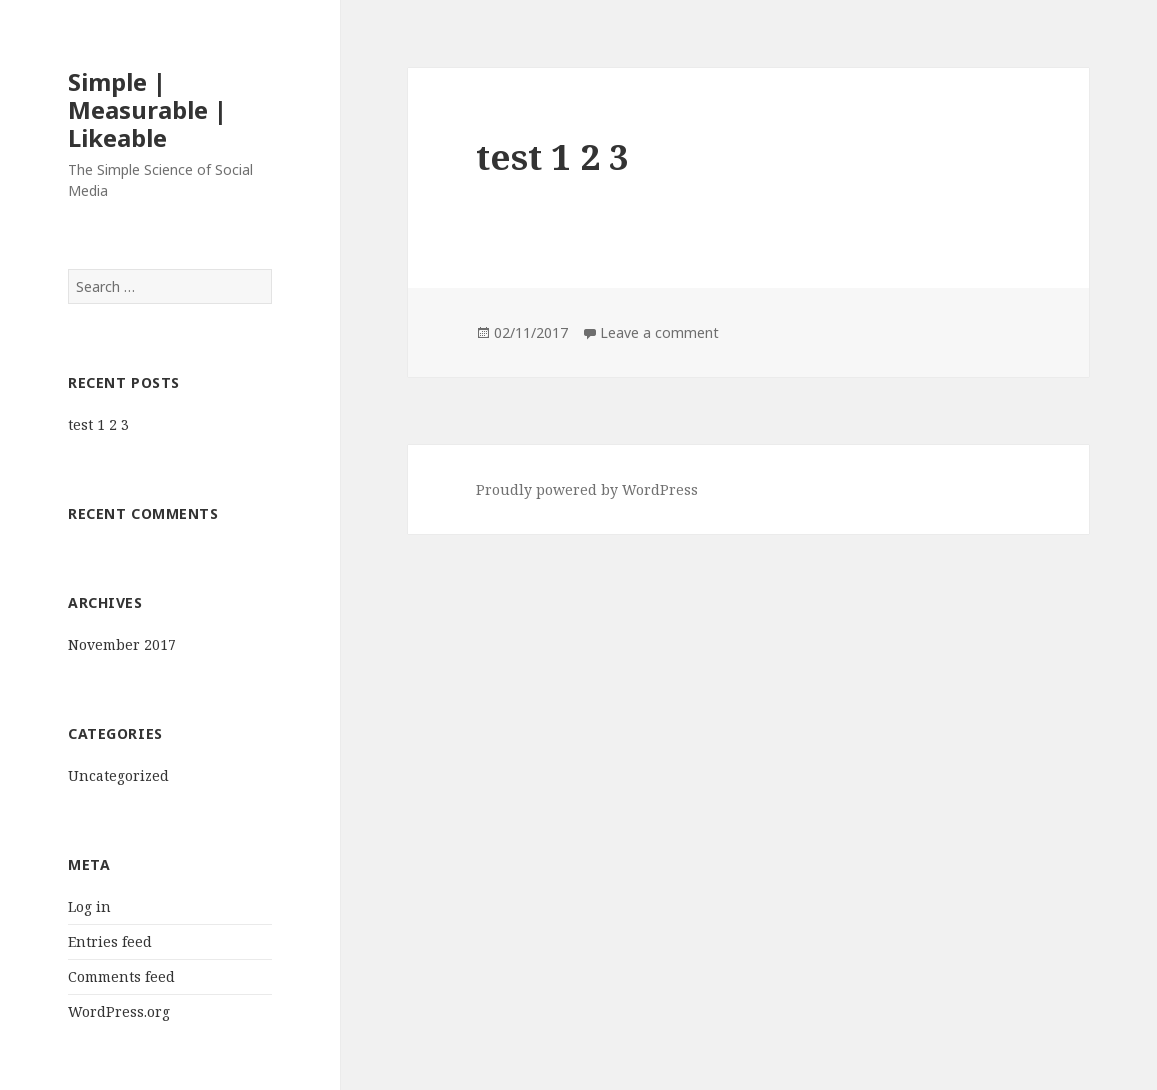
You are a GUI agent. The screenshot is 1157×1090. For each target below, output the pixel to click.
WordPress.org (119, 1011)
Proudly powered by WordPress (587, 489)
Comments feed (121, 976)
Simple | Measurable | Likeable (147, 109)
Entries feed (110, 941)
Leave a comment (659, 332)
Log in (89, 906)
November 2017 (122, 644)
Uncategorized (118, 775)
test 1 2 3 (98, 424)
